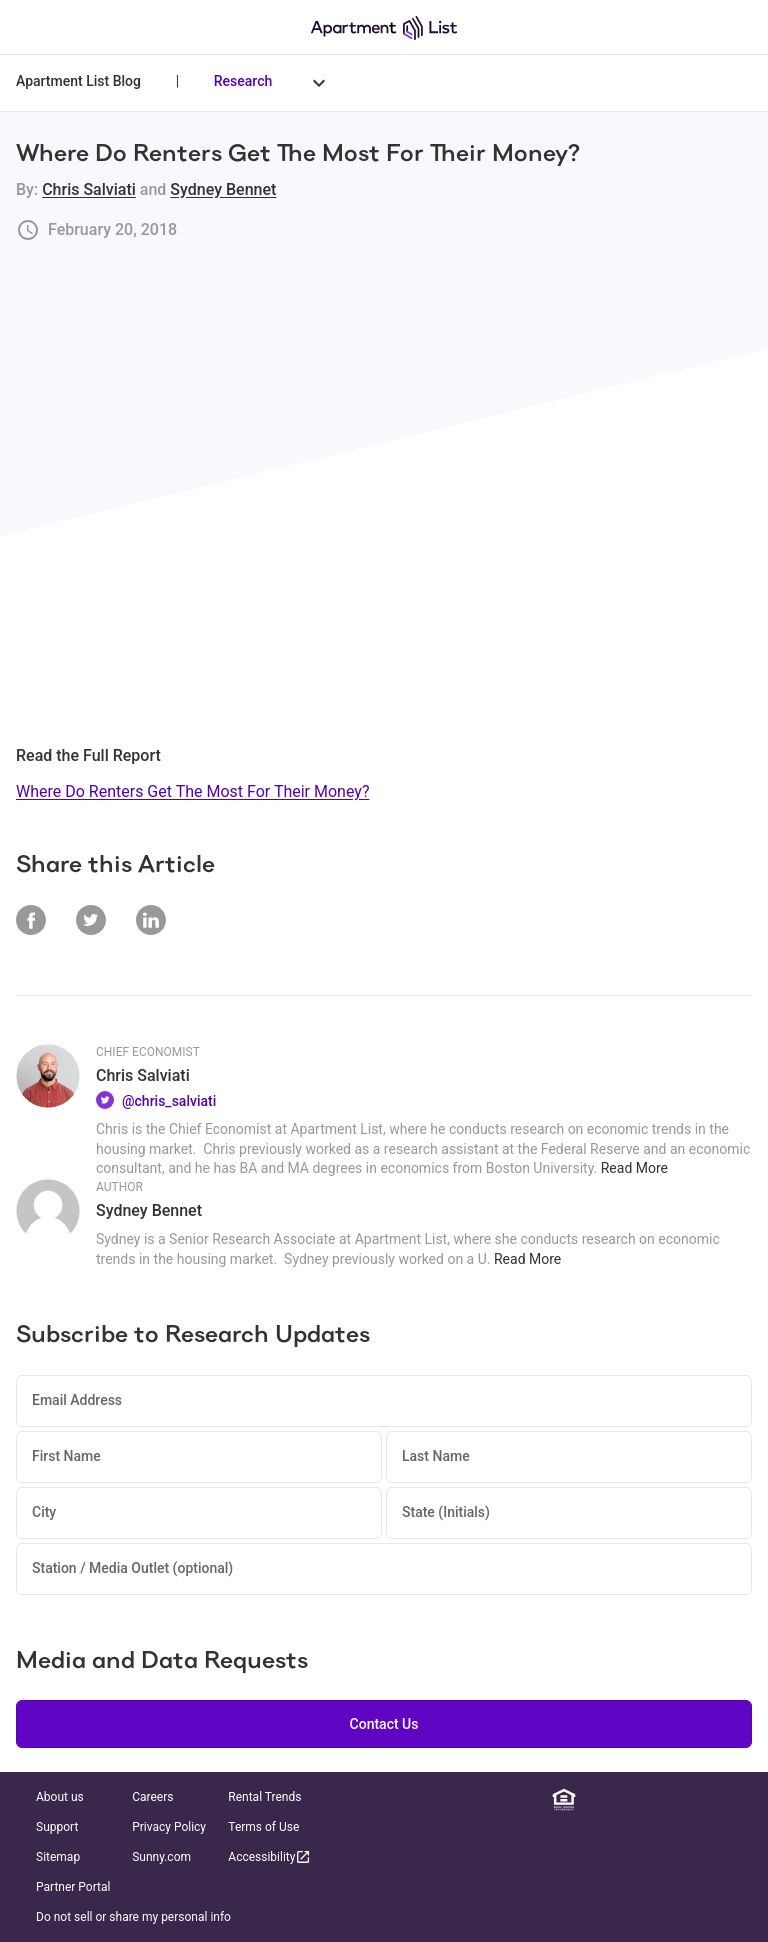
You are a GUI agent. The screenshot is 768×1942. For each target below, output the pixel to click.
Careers (152, 1797)
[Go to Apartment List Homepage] (384, 27)
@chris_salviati (169, 1101)
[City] (199, 1513)
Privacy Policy (169, 1827)
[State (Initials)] (569, 1513)
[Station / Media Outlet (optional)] (384, 1569)
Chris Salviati (89, 189)
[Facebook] (623, 1800)
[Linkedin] (593, 1800)
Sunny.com (161, 1857)
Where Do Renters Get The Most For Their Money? (192, 791)
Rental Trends (264, 1797)
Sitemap (58, 1857)
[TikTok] (740, 1800)
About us (60, 1797)
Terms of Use (263, 1827)
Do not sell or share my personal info (133, 1917)
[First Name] (199, 1457)
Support (57, 1827)
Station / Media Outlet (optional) (132, 1568)
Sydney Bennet (223, 189)
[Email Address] (384, 1401)
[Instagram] (652, 1800)
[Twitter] (681, 1800)
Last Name (436, 1456)
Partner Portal (73, 1887)
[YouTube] (711, 1800)
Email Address (77, 1400)
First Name (66, 1456)
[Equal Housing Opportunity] (564, 1800)
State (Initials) (446, 1512)
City (44, 1512)
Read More (634, 1168)
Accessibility (270, 1856)
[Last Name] (569, 1457)
